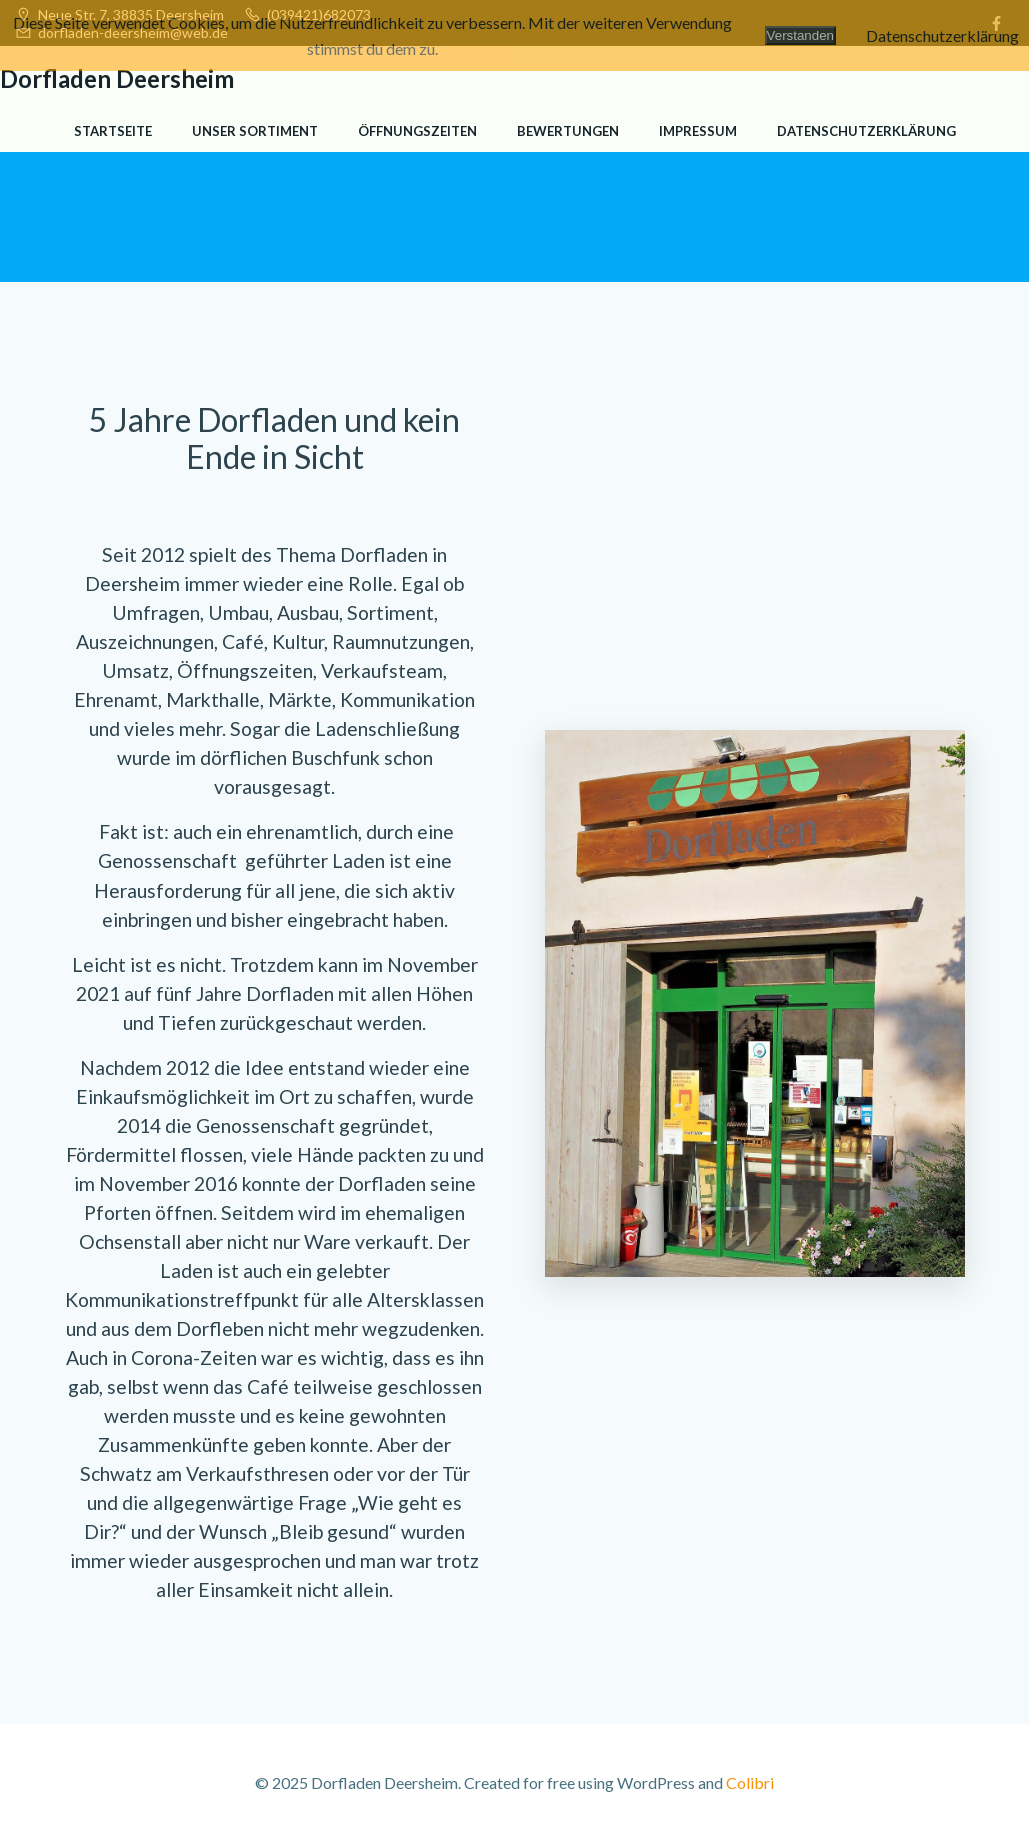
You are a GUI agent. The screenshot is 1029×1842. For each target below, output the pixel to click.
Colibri (750, 1782)
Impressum (698, 131)
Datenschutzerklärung (866, 131)
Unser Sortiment (255, 131)
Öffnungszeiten (417, 131)
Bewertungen (568, 131)
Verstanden (800, 35)
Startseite (113, 131)
